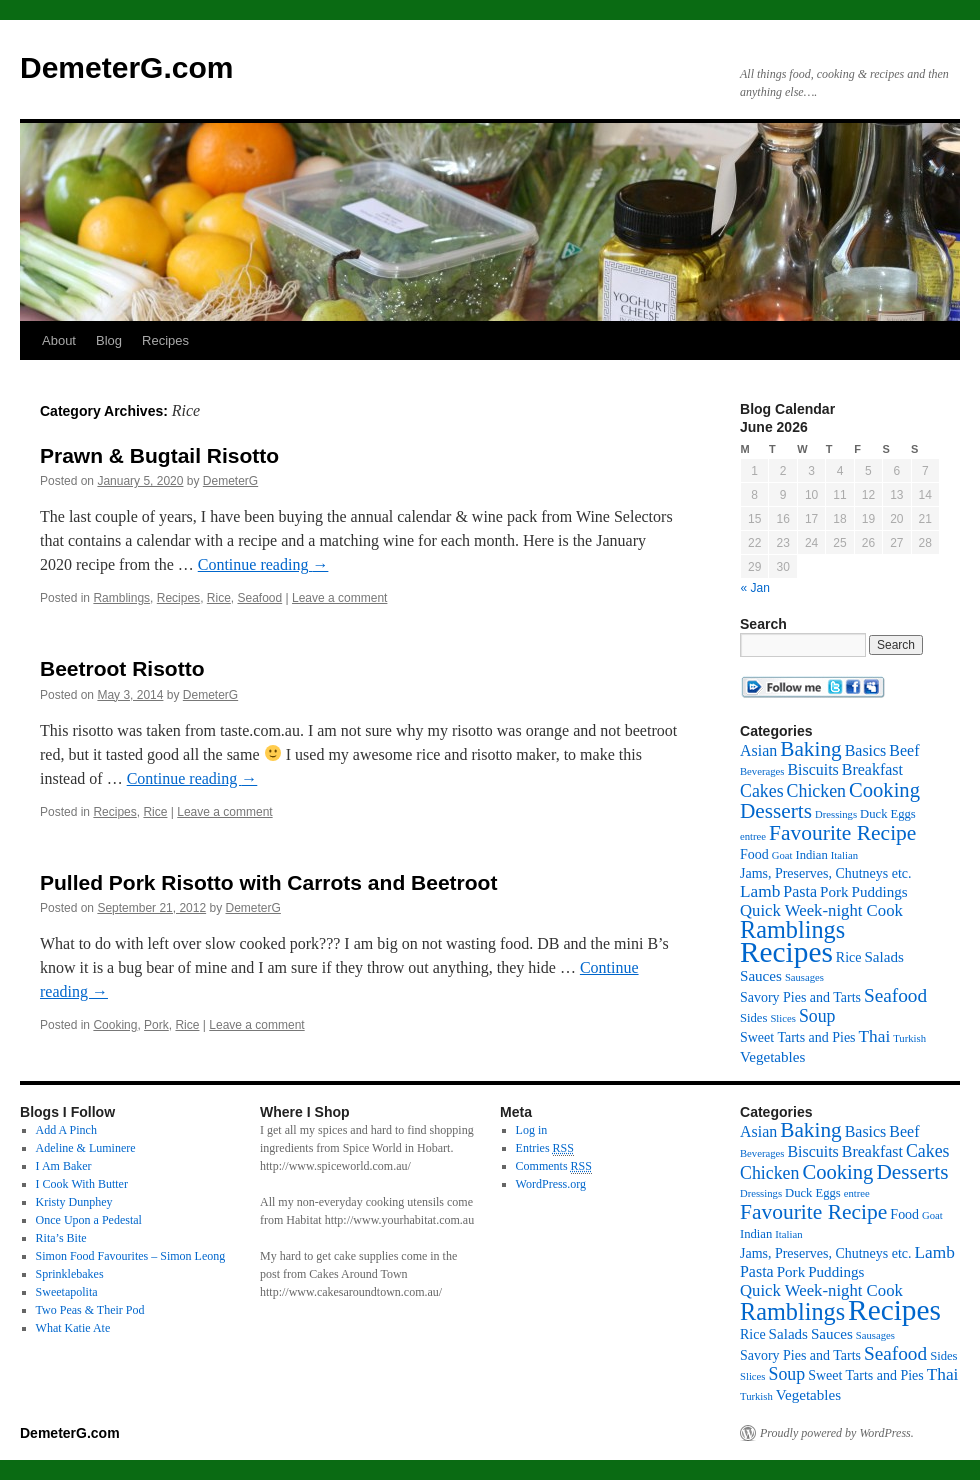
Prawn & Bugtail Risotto (159, 455)
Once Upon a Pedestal (89, 1220)
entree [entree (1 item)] (753, 836)
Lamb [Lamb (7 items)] (760, 891)
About (59, 340)
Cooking (115, 1025)
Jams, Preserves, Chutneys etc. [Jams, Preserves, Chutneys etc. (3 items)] (825, 873)
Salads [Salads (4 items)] (883, 957)
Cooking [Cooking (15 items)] (884, 790)
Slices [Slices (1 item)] (782, 1018)
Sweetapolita (67, 1292)
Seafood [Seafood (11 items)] (895, 995)
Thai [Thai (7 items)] (875, 1036)
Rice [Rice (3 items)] (849, 957)
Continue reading (263, 564)
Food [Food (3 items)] (754, 854)
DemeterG (230, 481)
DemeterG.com (126, 67)
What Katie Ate (73, 1328)
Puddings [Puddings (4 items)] (880, 892)
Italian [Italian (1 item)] (844, 855)
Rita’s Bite (61, 1238)
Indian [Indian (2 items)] (811, 855)
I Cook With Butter (82, 1184)
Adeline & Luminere (86, 1148)
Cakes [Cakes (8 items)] (762, 791)
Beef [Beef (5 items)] (904, 750)
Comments (554, 1166)
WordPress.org (551, 1184)
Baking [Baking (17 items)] (810, 749)
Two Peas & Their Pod (90, 1310)
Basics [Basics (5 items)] (866, 750)
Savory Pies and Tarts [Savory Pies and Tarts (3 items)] (800, 997)
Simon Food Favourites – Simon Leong (131, 1256)
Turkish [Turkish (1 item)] (909, 1038)
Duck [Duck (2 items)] (873, 814)
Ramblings (121, 598)
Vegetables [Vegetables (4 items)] (772, 1057)
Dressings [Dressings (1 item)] (836, 814)
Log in (532, 1130)
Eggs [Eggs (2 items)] (903, 814)
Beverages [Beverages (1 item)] (762, 771)
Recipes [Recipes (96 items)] (786, 952)
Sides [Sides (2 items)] (753, 1018)
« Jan (755, 588)
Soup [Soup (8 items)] (817, 1016)
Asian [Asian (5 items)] (758, 750)
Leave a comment (339, 598)
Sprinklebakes (70, 1274)
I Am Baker (64, 1166)
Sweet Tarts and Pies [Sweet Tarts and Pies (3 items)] (798, 1037)
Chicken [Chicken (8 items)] (816, 791)
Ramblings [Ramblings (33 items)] (792, 929)
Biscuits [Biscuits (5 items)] (812, 769)
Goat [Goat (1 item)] (782, 855)
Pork (156, 1025)
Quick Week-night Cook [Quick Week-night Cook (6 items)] (821, 910)
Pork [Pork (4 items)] (834, 892)
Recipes (165, 340)
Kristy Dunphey (74, 1202)
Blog (109, 340)
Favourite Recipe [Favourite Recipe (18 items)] (842, 833)
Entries (545, 1148)
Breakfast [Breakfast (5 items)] (872, 769)
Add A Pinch (66, 1130)
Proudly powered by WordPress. (837, 1433)
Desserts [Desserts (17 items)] (776, 811)
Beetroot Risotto (122, 668)
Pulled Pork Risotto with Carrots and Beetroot (268, 882)
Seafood (259, 598)
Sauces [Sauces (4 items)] (761, 976)
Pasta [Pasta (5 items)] (800, 891)
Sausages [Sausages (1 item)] (804, 977)
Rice (219, 598)
